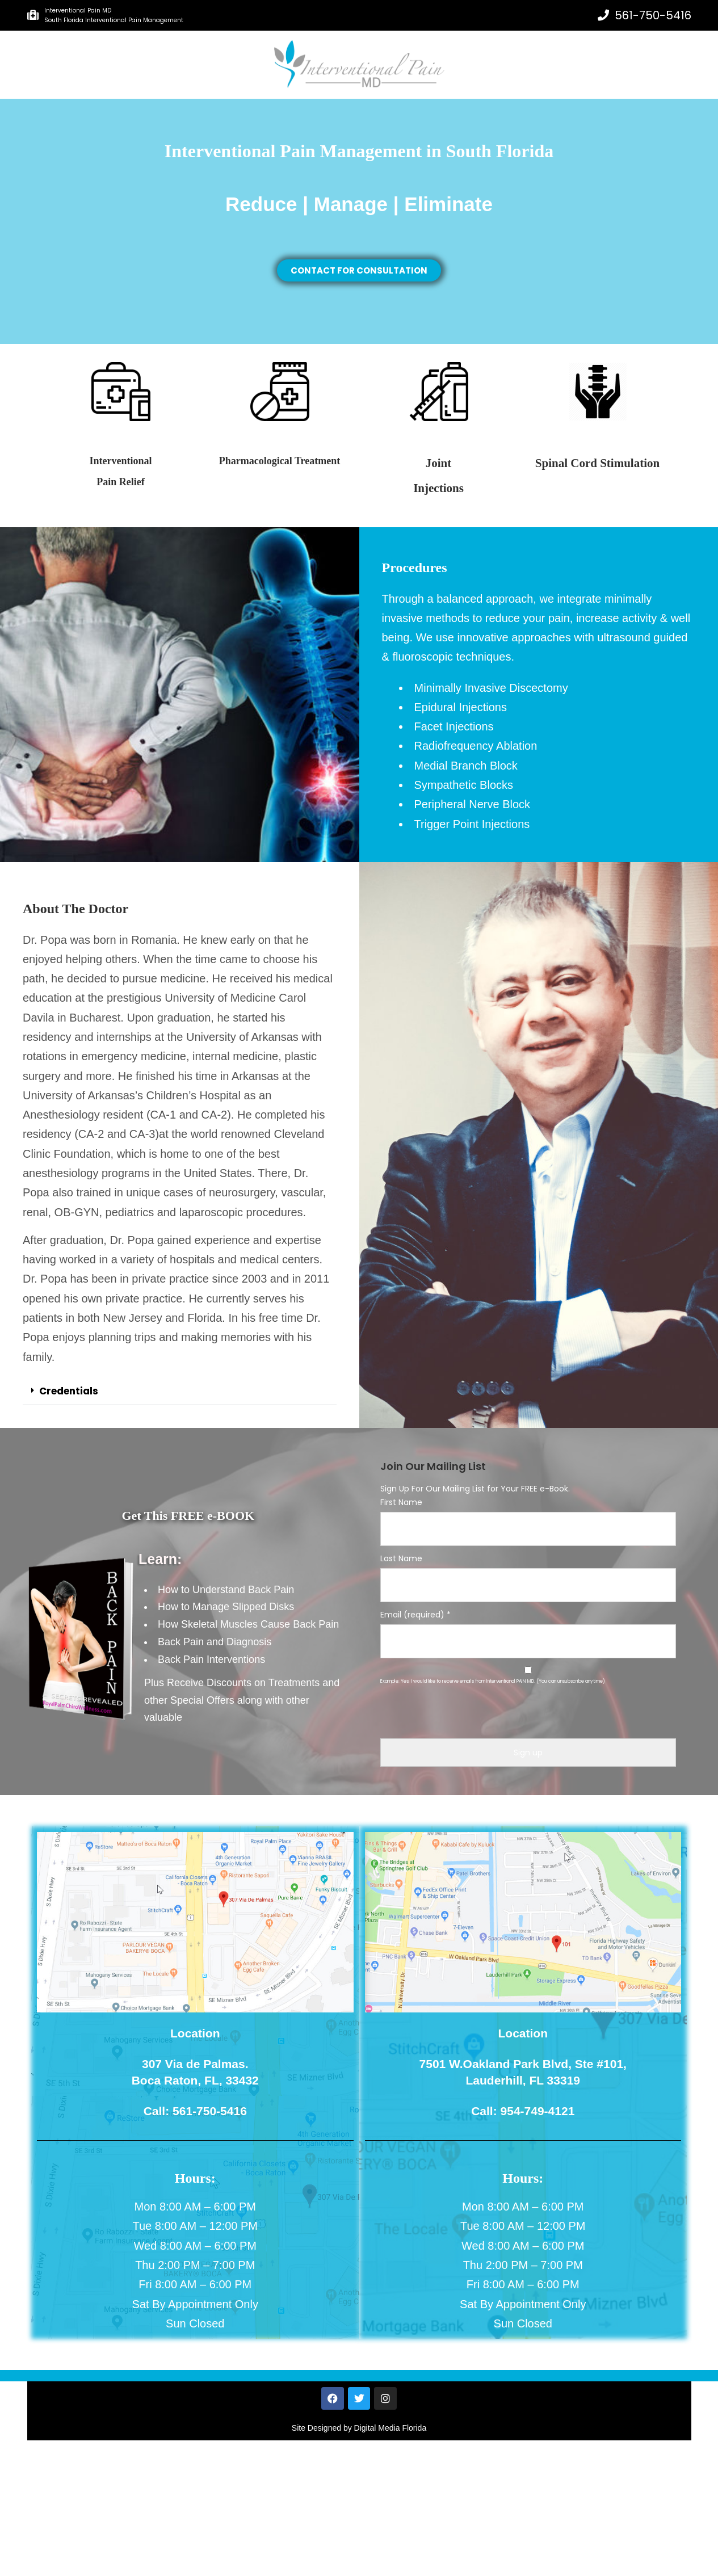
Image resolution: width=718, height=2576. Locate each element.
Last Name (401, 1558)
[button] (180, 1391)
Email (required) (415, 1614)
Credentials (68, 1391)
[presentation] (528, 1716)
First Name (401, 1502)
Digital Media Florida (390, 2427)
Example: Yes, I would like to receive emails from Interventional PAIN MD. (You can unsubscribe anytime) (492, 1681)
